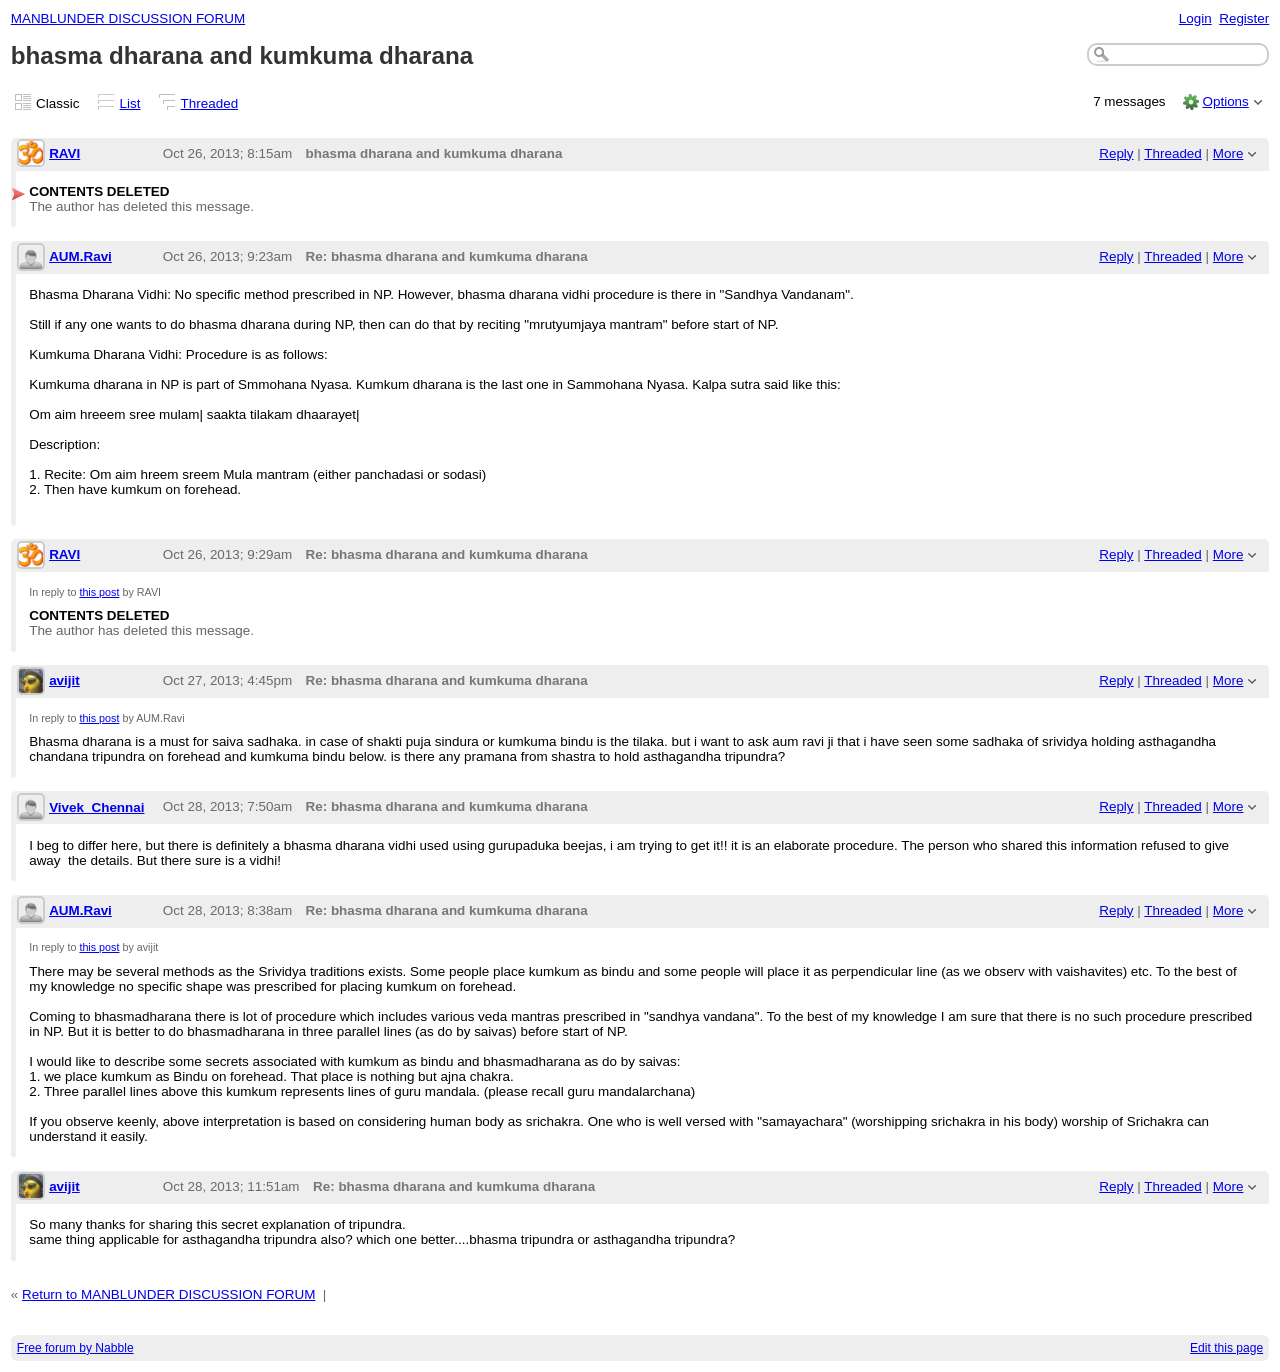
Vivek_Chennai (96, 807)
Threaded (210, 103)
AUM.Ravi (80, 256)
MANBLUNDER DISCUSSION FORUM (128, 18)
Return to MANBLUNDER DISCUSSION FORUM (168, 1294)
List (130, 103)
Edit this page (1226, 1348)
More (1228, 153)
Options (1225, 101)
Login (1195, 18)
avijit (64, 680)
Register (1244, 18)
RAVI (64, 153)
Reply (1116, 153)
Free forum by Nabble (75, 1348)
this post (99, 592)
